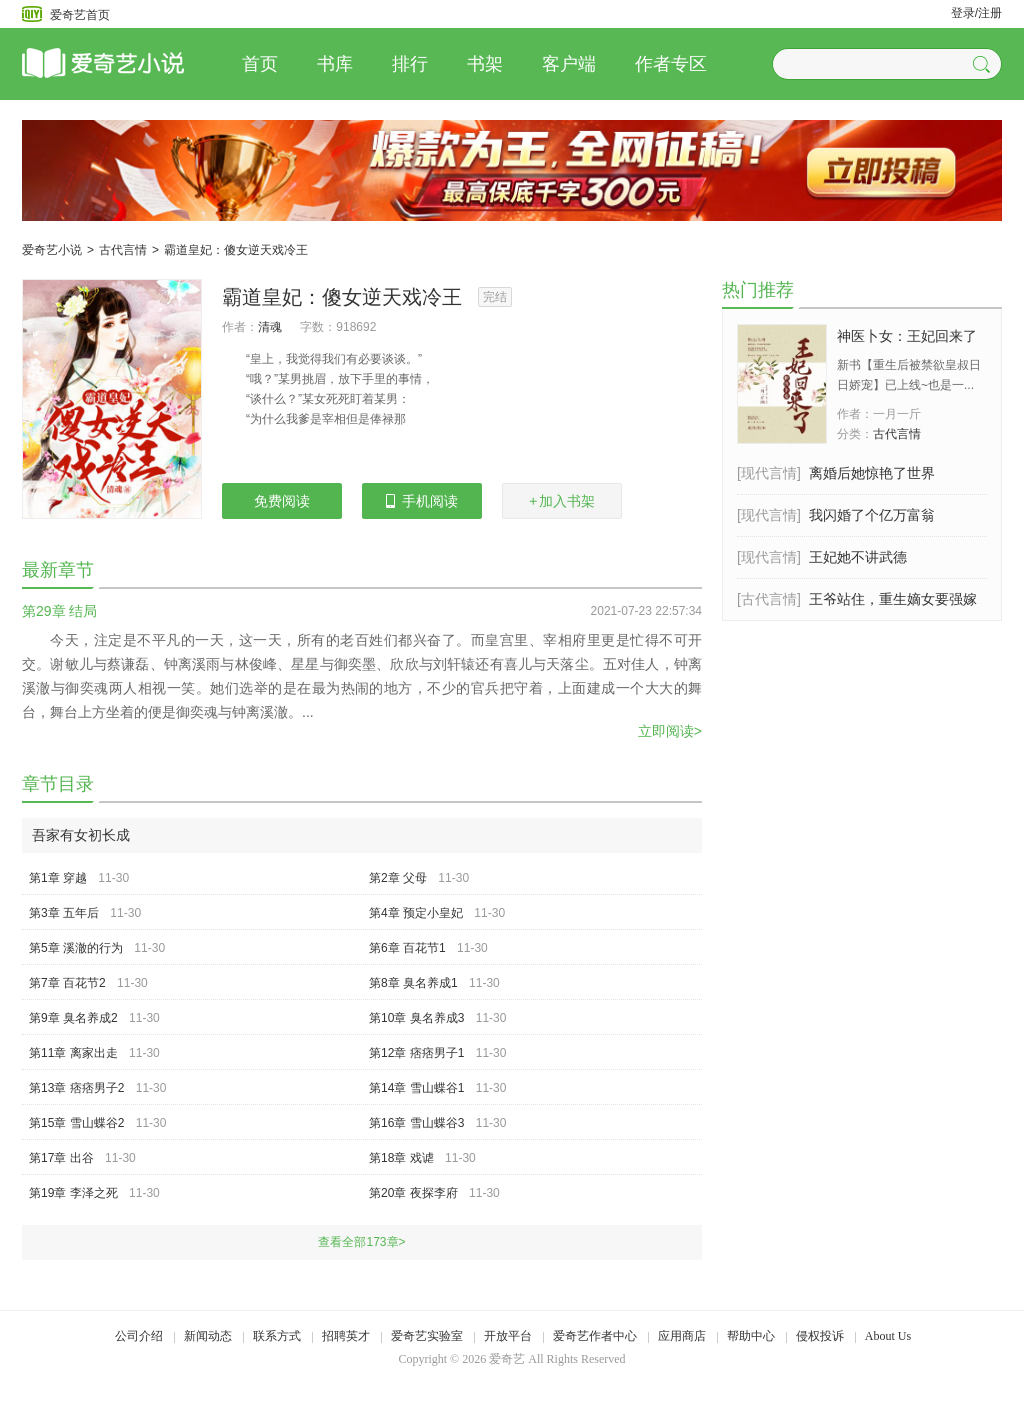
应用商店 (682, 1336)
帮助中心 (751, 1336)
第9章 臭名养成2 (73, 1018)
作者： (240, 327)
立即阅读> (670, 731)
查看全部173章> (361, 1242)
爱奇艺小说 (52, 250)
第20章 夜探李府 (413, 1193)
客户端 (569, 64)
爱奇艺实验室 (427, 1336)
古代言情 (123, 250)
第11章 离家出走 (73, 1053)
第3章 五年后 (64, 913)
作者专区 (671, 64)
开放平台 (508, 1336)
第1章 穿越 (58, 878)
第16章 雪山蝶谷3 (416, 1123)
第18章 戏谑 (401, 1158)
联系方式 (277, 1336)
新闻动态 (208, 1336)
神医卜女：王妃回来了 (907, 336)
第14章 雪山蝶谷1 (416, 1088)
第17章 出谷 (61, 1158)
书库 (335, 64)
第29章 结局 (59, 611)
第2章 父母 (398, 878)
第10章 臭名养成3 (416, 1018)
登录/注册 (976, 13)
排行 (410, 64)
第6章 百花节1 (407, 948)
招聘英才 (346, 1336)
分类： (855, 434)
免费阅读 (282, 501)
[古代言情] (769, 599)
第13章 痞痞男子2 (76, 1088)
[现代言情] (769, 473)
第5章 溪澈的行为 (76, 948)
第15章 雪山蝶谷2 (76, 1123)
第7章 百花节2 (67, 983)
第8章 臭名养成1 (413, 983)
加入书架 (562, 501)
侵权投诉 (820, 1336)
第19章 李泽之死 (73, 1193)
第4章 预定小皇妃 (416, 913)
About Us (888, 1336)
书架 (485, 64)
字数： (318, 327)
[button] (984, 64)
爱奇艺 (507, 1359)
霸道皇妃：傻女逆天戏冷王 (236, 250)
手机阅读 (422, 501)
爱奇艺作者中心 (595, 1336)
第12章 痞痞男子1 (416, 1053)
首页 (260, 64)
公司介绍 (139, 1336)
